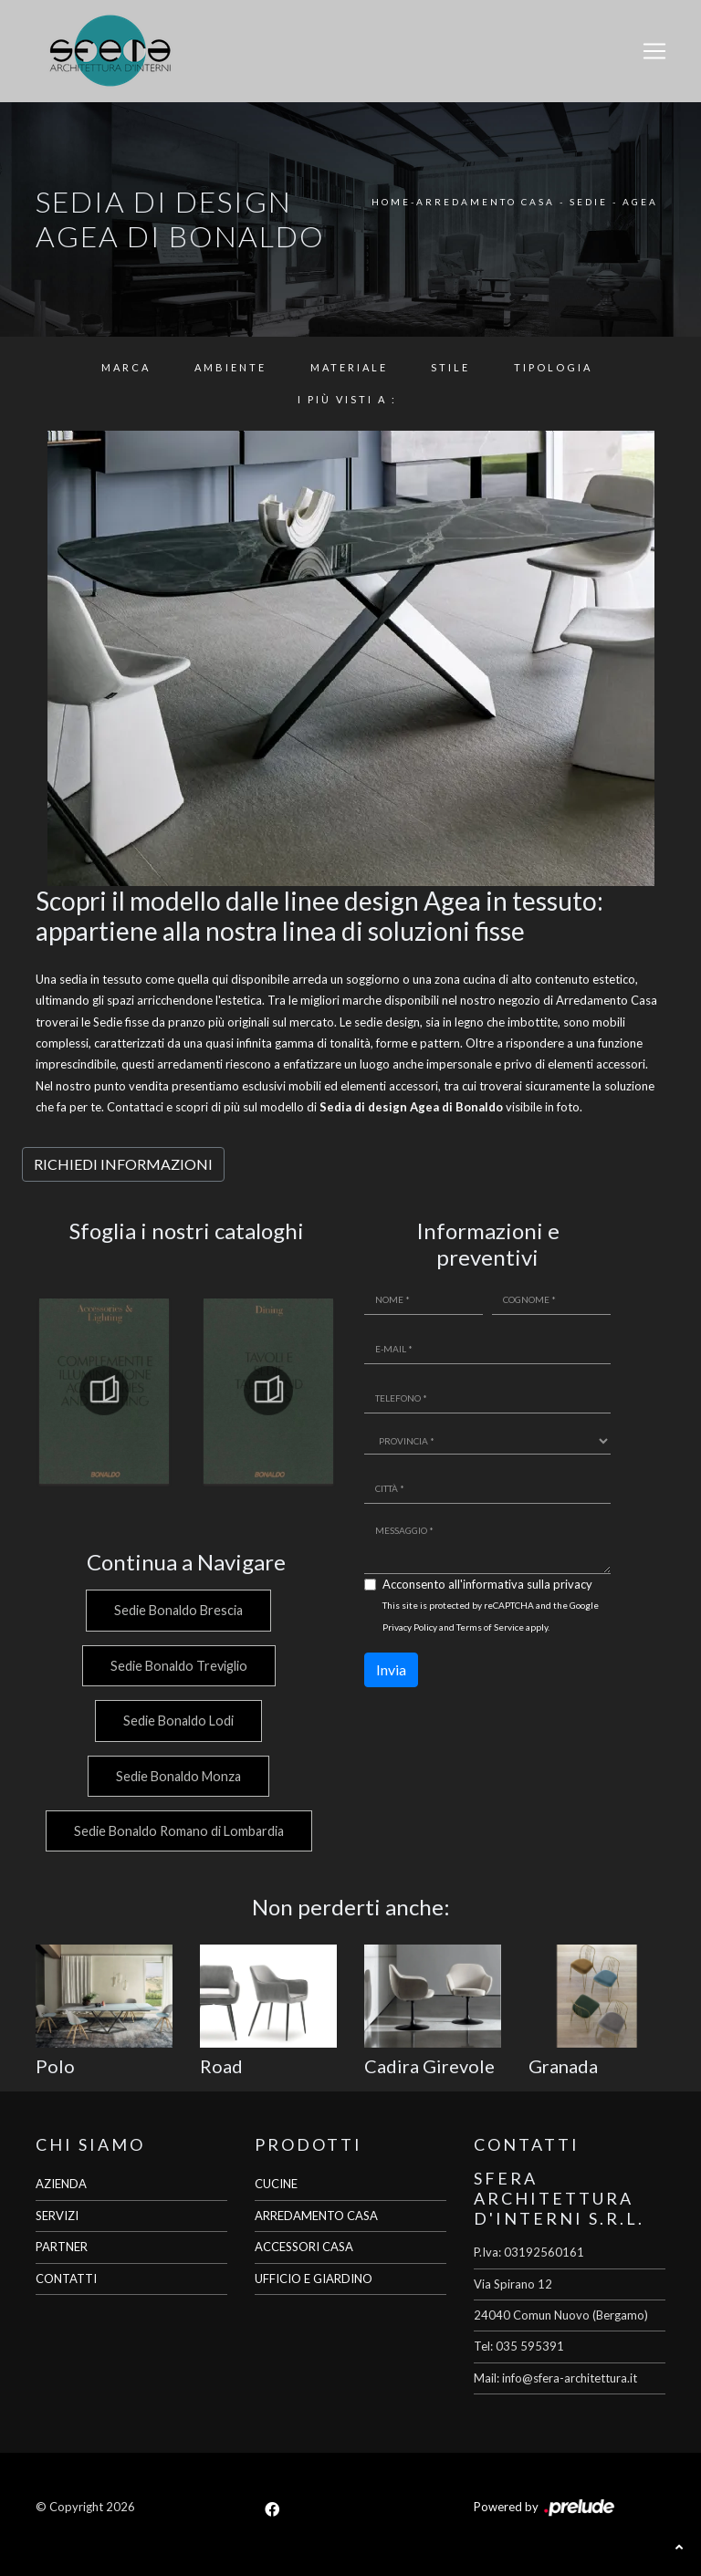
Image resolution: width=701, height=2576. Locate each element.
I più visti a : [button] (347, 399)
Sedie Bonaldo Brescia (177, 1610)
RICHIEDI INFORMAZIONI (123, 1164)
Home (391, 201)
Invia (391, 1669)
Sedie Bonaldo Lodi (177, 1720)
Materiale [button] (349, 367)
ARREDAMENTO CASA (316, 2215)
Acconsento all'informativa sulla (487, 1584)
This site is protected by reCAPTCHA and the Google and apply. (490, 1616)
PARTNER (62, 2246)
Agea (640, 201)
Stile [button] (450, 367)
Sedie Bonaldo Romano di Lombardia (177, 1831)
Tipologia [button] (553, 367)
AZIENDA (61, 2183)
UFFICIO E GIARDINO (313, 2278)
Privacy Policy (409, 1627)
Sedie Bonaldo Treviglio (177, 1666)
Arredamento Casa (485, 201)
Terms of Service (490, 1627)
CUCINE (276, 2183)
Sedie (589, 201)
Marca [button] (126, 367)
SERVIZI (57, 2215)
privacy (572, 1584)
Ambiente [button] (230, 367)
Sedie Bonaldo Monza (177, 1776)
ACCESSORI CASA (304, 2246)
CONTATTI (66, 2278)
